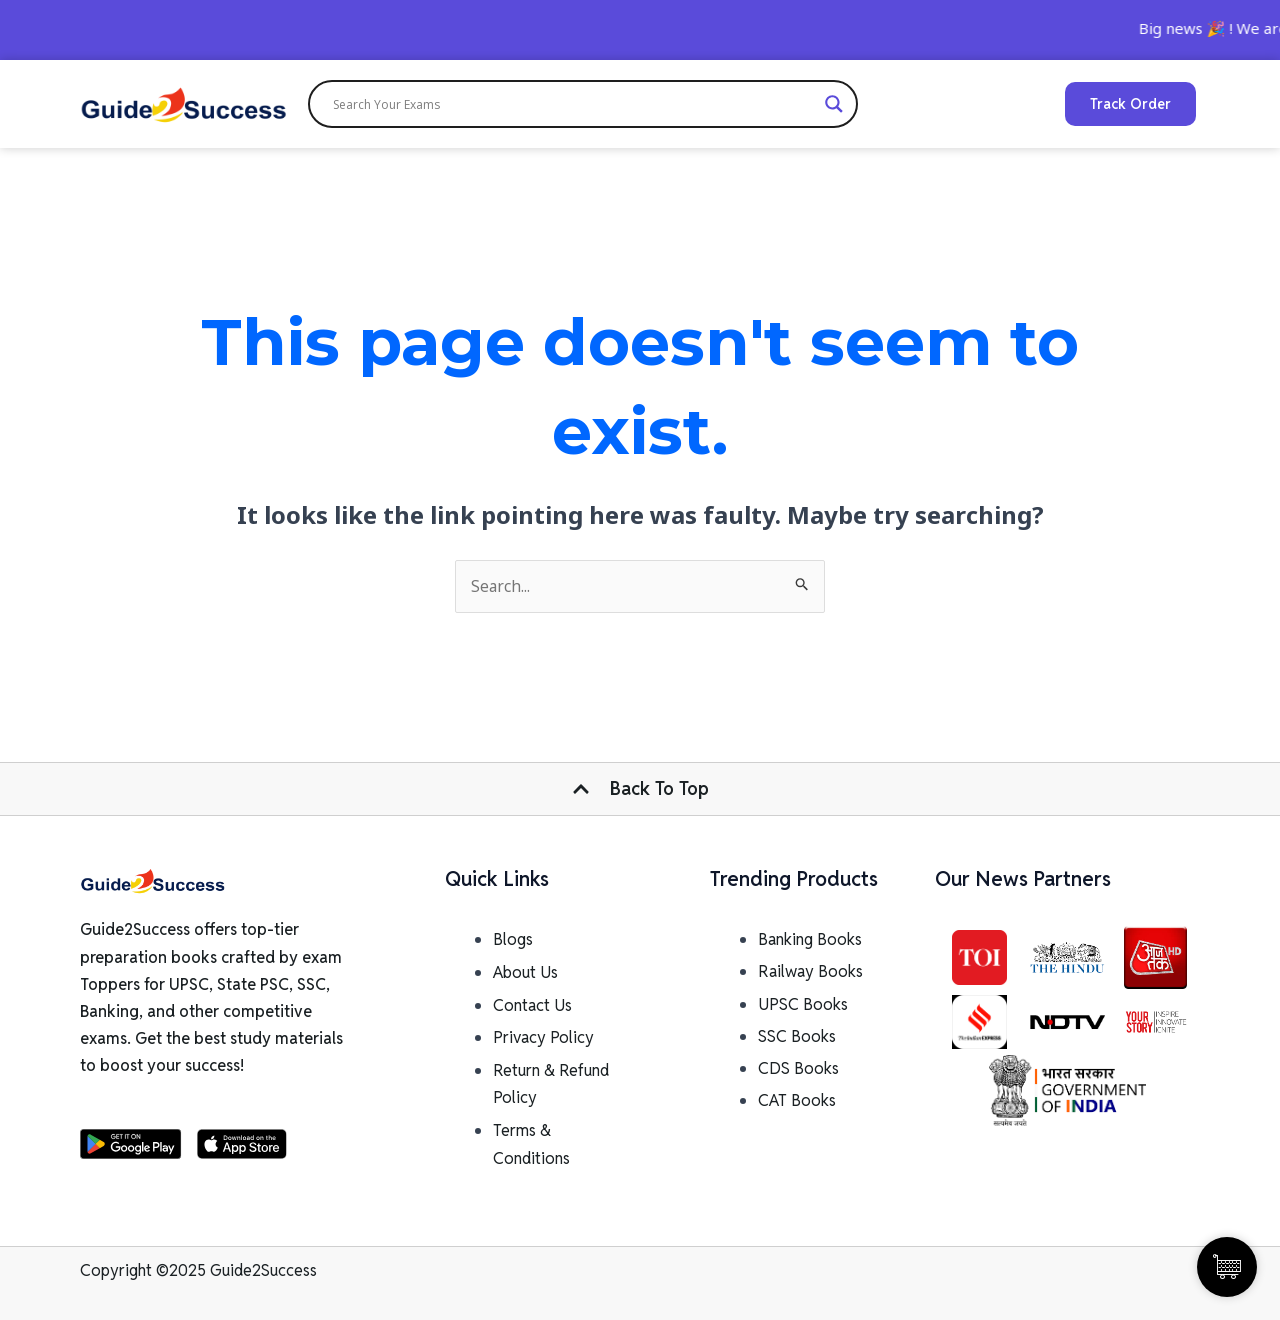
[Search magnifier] (834, 104)
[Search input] (574, 104)
